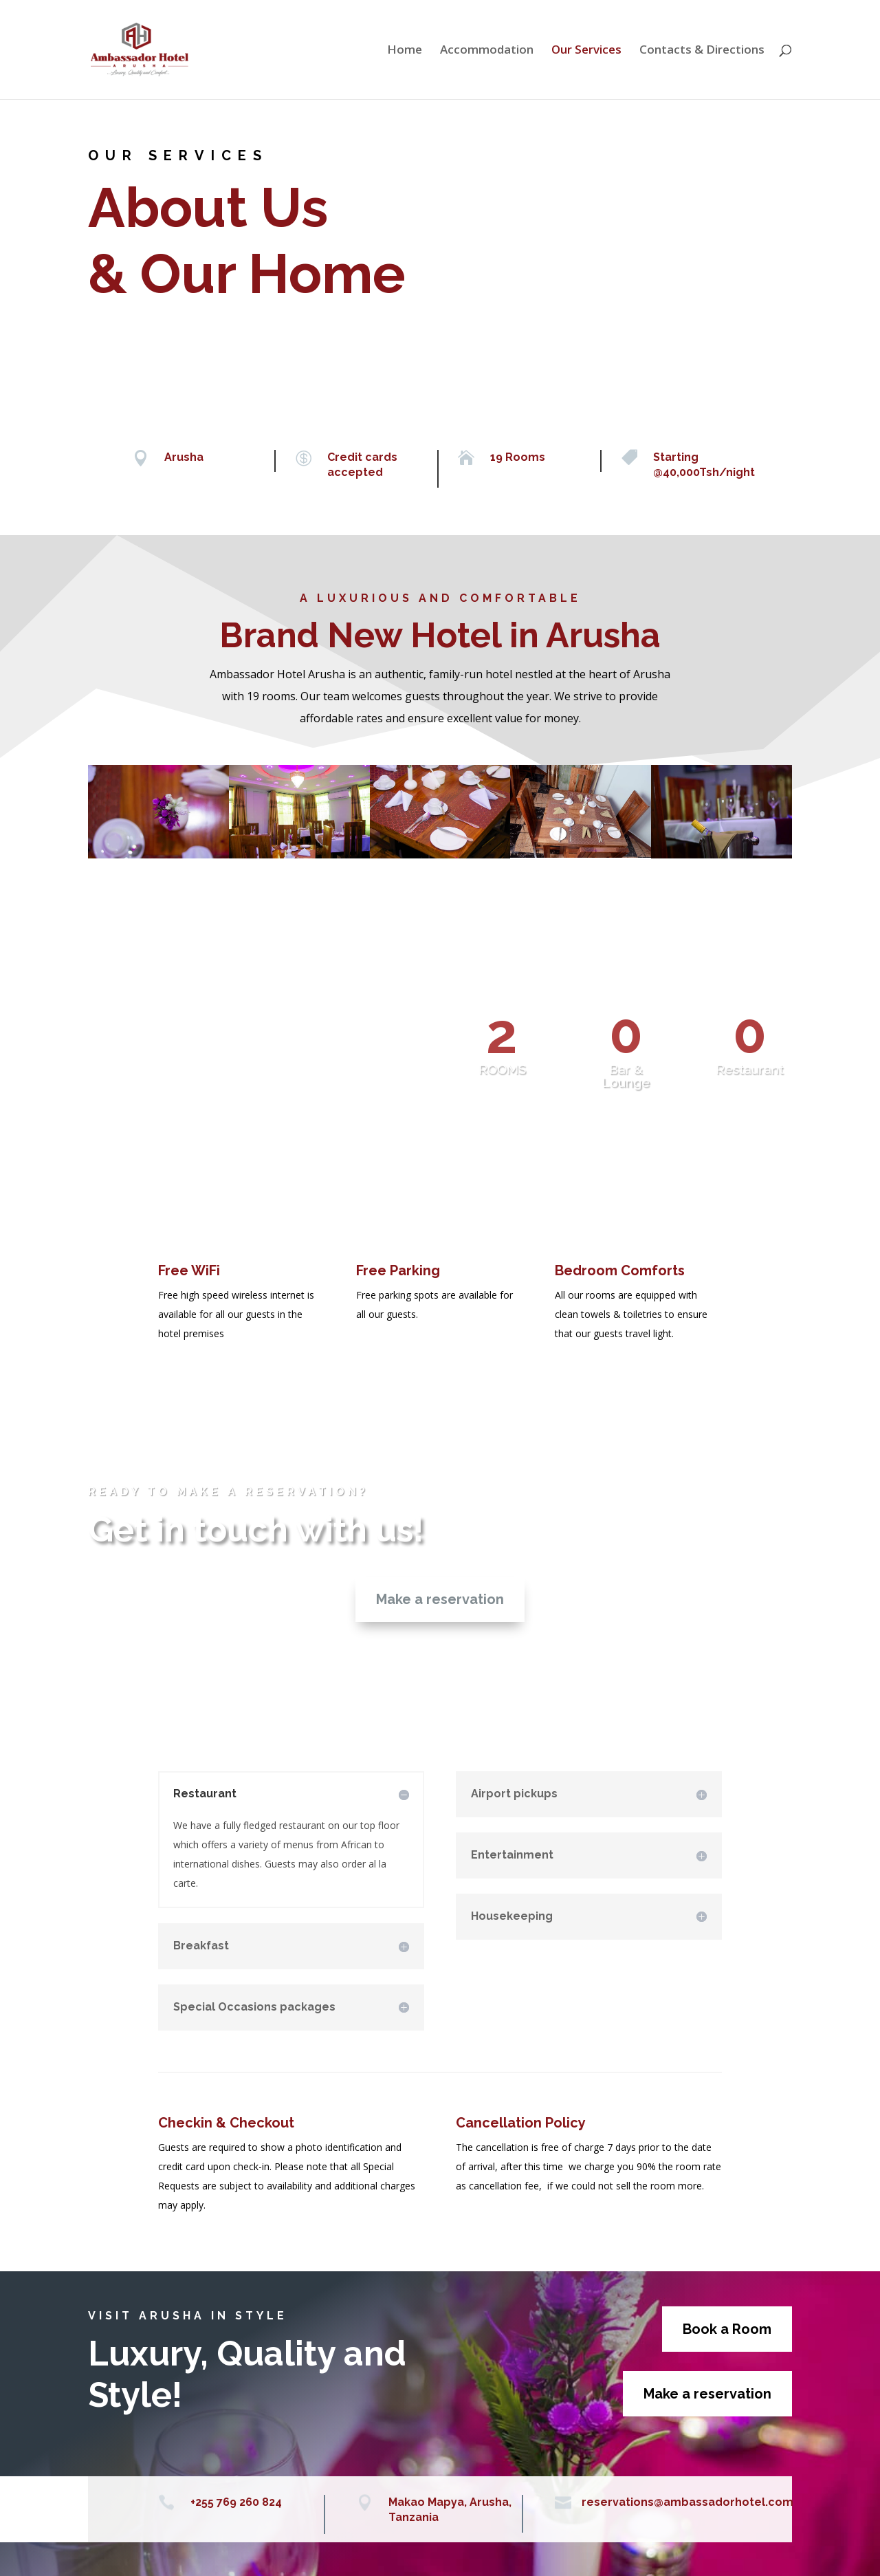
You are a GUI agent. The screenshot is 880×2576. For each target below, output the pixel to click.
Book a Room (727, 2329)
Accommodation (487, 51)
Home (404, 51)
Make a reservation (440, 1599)
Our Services (586, 51)
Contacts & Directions (701, 51)
